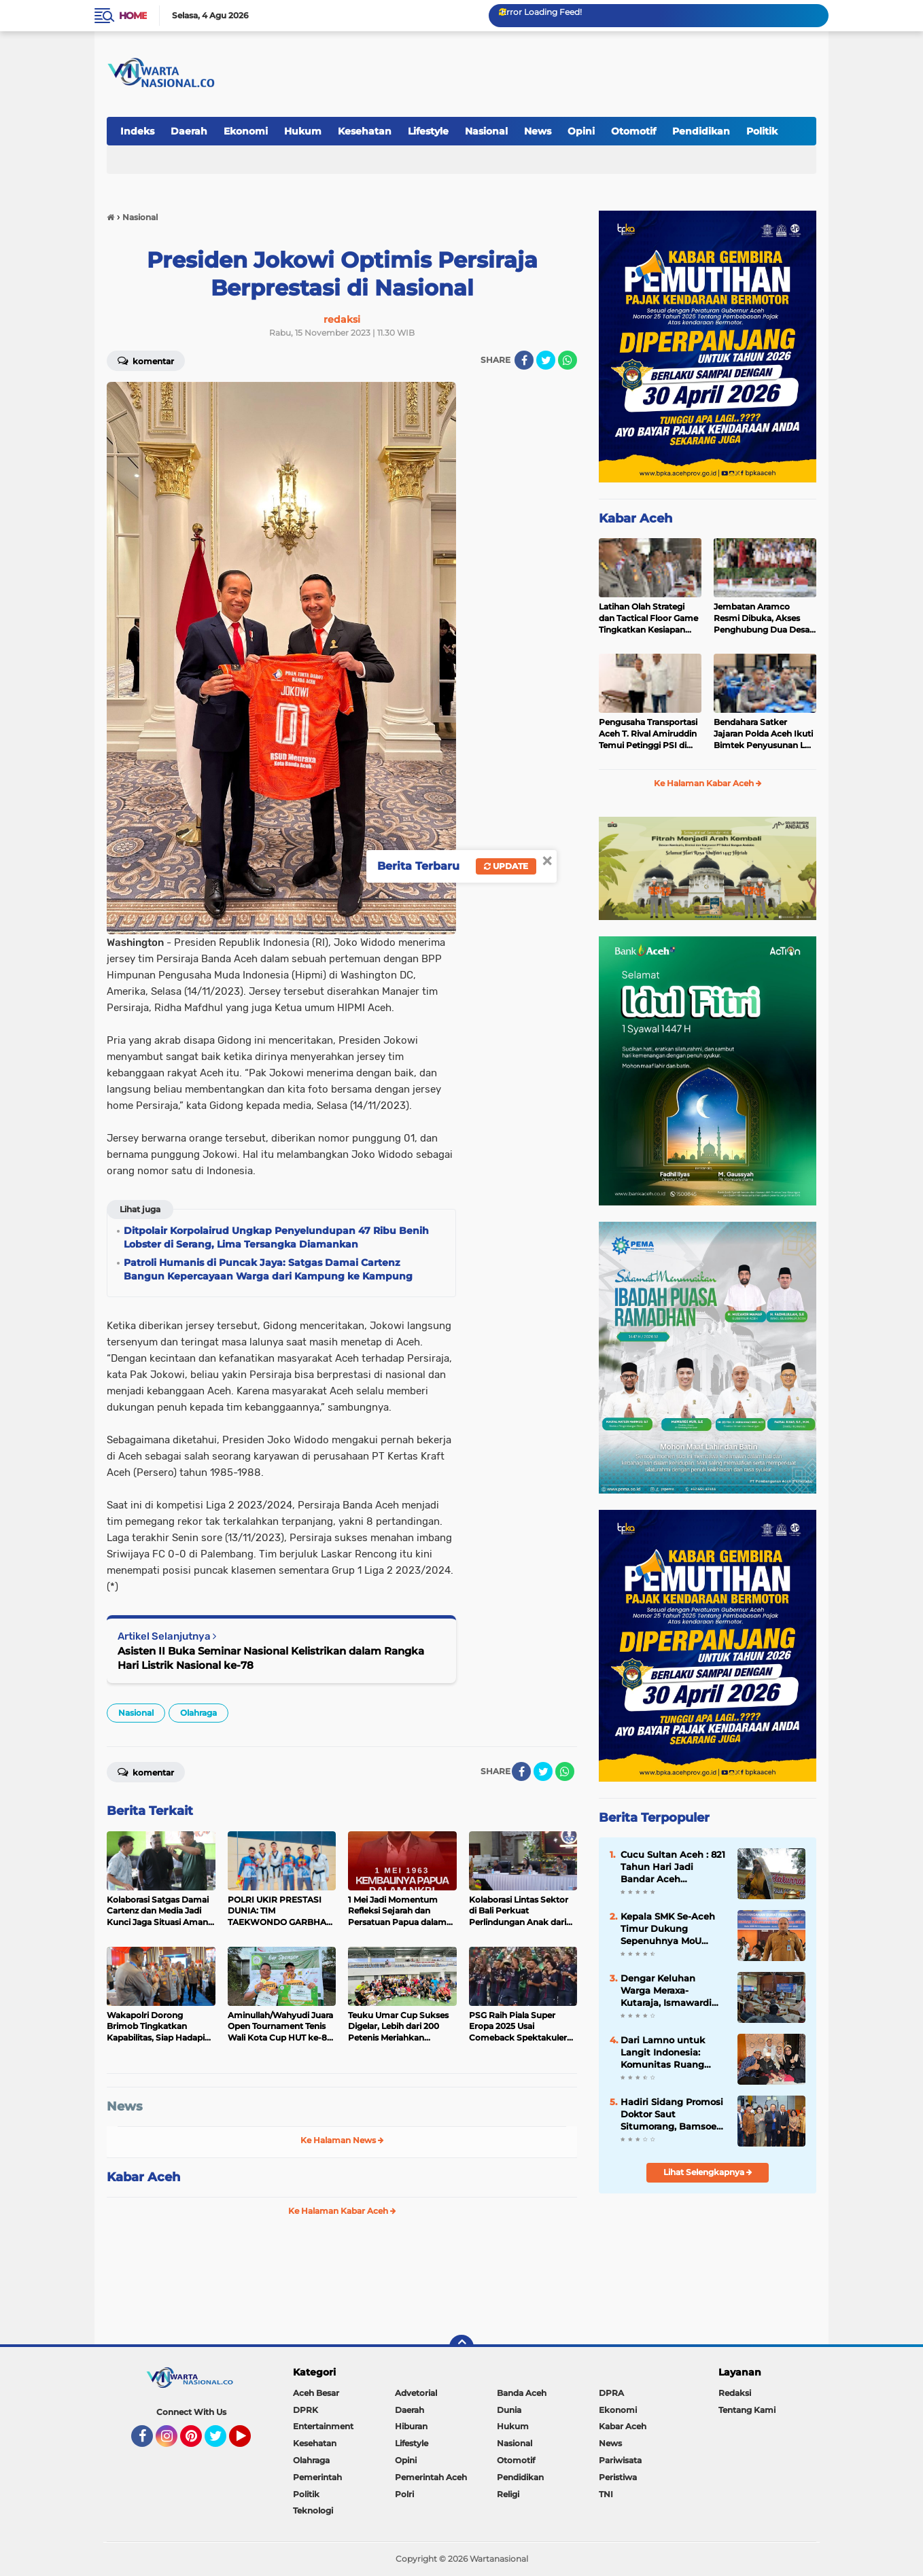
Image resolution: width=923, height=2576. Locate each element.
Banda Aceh (521, 2393)
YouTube (249, 2442)
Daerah (189, 131)
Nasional (486, 131)
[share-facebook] (524, 360)
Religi (508, 2494)
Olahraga (198, 1713)
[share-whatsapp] (567, 360)
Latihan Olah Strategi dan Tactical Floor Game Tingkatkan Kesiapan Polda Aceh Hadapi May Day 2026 (648, 618)
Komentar (146, 360)
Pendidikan (701, 131)
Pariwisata (620, 2460)
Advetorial (416, 2393)
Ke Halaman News (342, 2140)
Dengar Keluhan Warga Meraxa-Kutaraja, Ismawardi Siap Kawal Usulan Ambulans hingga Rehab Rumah (666, 1991)
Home (133, 16)
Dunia (509, 2410)
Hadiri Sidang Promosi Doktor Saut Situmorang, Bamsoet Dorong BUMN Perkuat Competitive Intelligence (673, 2114)
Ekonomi (246, 131)
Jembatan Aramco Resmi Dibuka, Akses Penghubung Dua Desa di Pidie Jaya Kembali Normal (761, 618)
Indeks (137, 131)
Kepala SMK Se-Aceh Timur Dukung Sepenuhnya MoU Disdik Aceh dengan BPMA (668, 1929)
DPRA (611, 2393)
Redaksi (734, 2393)
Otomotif (633, 131)
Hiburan (411, 2426)
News (537, 131)
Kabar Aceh (143, 2177)
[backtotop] (461, 2347)
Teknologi (313, 2510)
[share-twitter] (545, 360)
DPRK (305, 2410)
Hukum (302, 131)
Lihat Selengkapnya (707, 2172)
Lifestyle (428, 131)
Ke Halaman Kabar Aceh (342, 2211)
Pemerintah (317, 2477)
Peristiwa (618, 2477)
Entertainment (323, 2426)
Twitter (222, 2442)
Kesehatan (364, 131)
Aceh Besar (316, 2393)
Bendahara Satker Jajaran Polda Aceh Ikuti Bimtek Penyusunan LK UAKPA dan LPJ (763, 734)
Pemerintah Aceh (431, 2477)
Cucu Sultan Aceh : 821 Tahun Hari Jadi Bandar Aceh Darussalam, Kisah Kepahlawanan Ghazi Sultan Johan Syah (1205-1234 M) (673, 1867)
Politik (762, 131)
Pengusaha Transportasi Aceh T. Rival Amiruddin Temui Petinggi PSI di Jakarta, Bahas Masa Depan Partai (648, 734)
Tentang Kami (747, 2410)
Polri (404, 2494)
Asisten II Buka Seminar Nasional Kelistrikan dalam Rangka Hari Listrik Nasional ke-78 (271, 1658)
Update (506, 866)
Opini (581, 131)
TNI (606, 2494)
